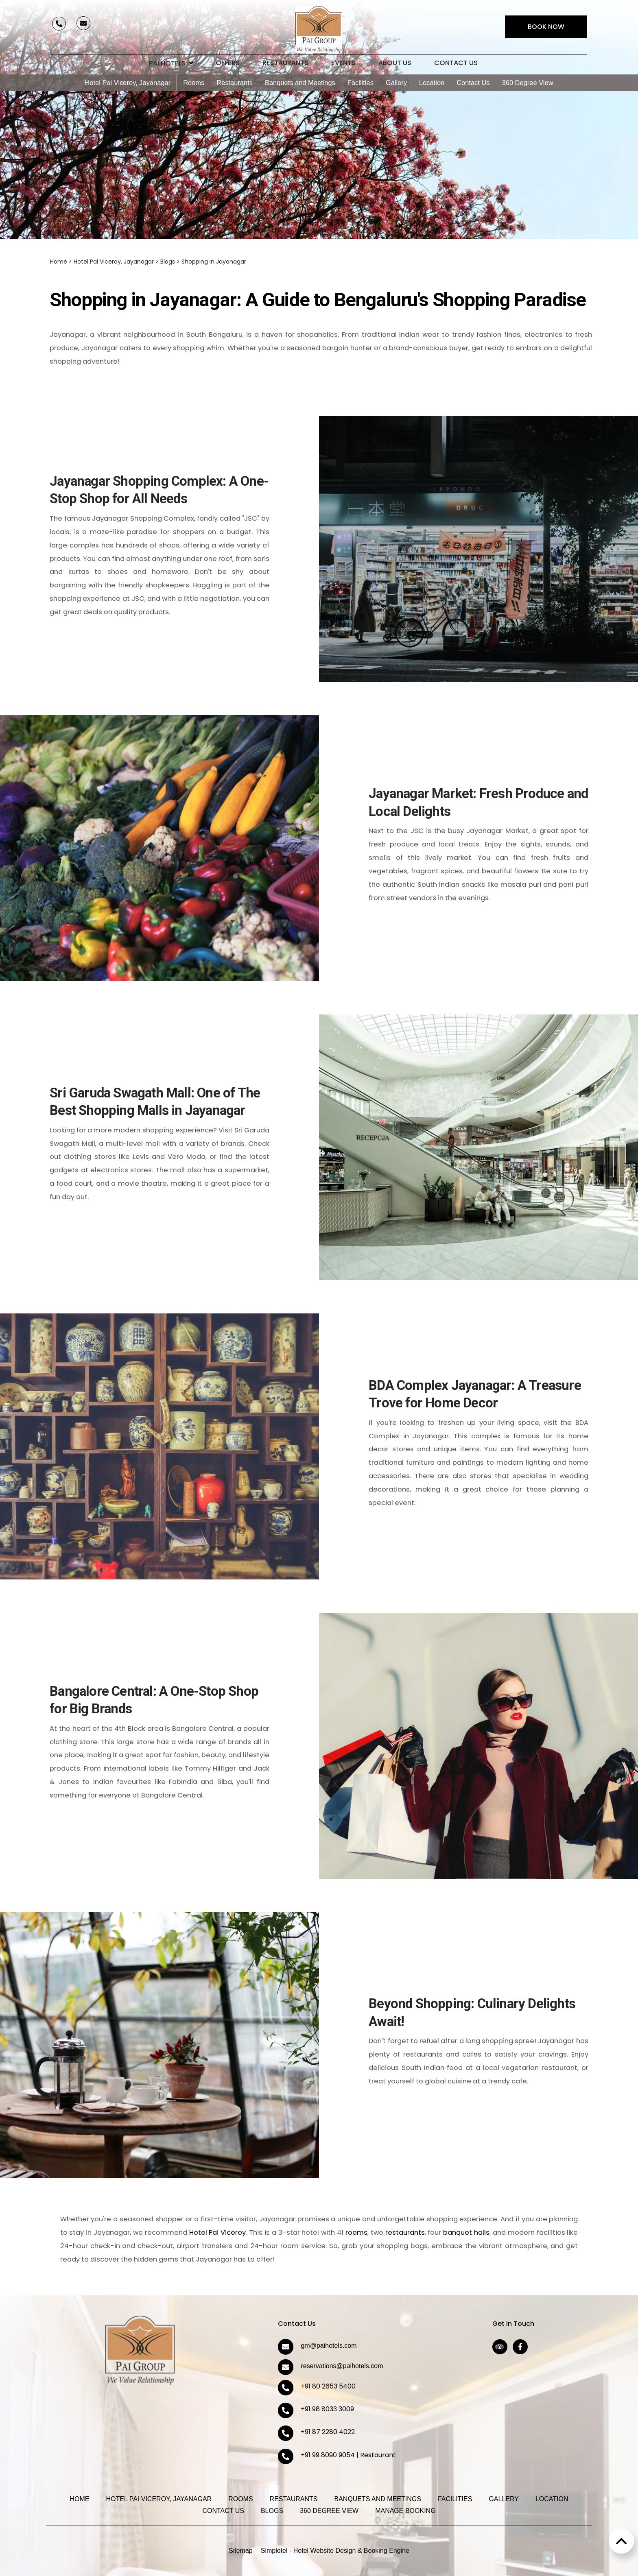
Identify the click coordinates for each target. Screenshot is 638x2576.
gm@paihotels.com (328, 2345)
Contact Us (456, 63)
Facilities (360, 82)
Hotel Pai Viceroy (217, 2232)
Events (343, 63)
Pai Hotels (171, 63)
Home (58, 261)
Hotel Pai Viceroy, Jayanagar (127, 82)
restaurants (405, 2232)
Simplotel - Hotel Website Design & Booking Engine (335, 2550)
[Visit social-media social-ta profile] (499, 2346)
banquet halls (466, 2232)
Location (431, 82)
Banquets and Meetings (300, 82)
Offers (228, 63)
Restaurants (285, 63)
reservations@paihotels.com (342, 2365)
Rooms (193, 82)
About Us (394, 63)
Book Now (546, 26)
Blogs (167, 261)
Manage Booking (405, 2510)
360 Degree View (527, 82)
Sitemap (241, 2550)
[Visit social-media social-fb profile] (520, 2346)
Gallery (396, 82)
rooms (356, 2232)
